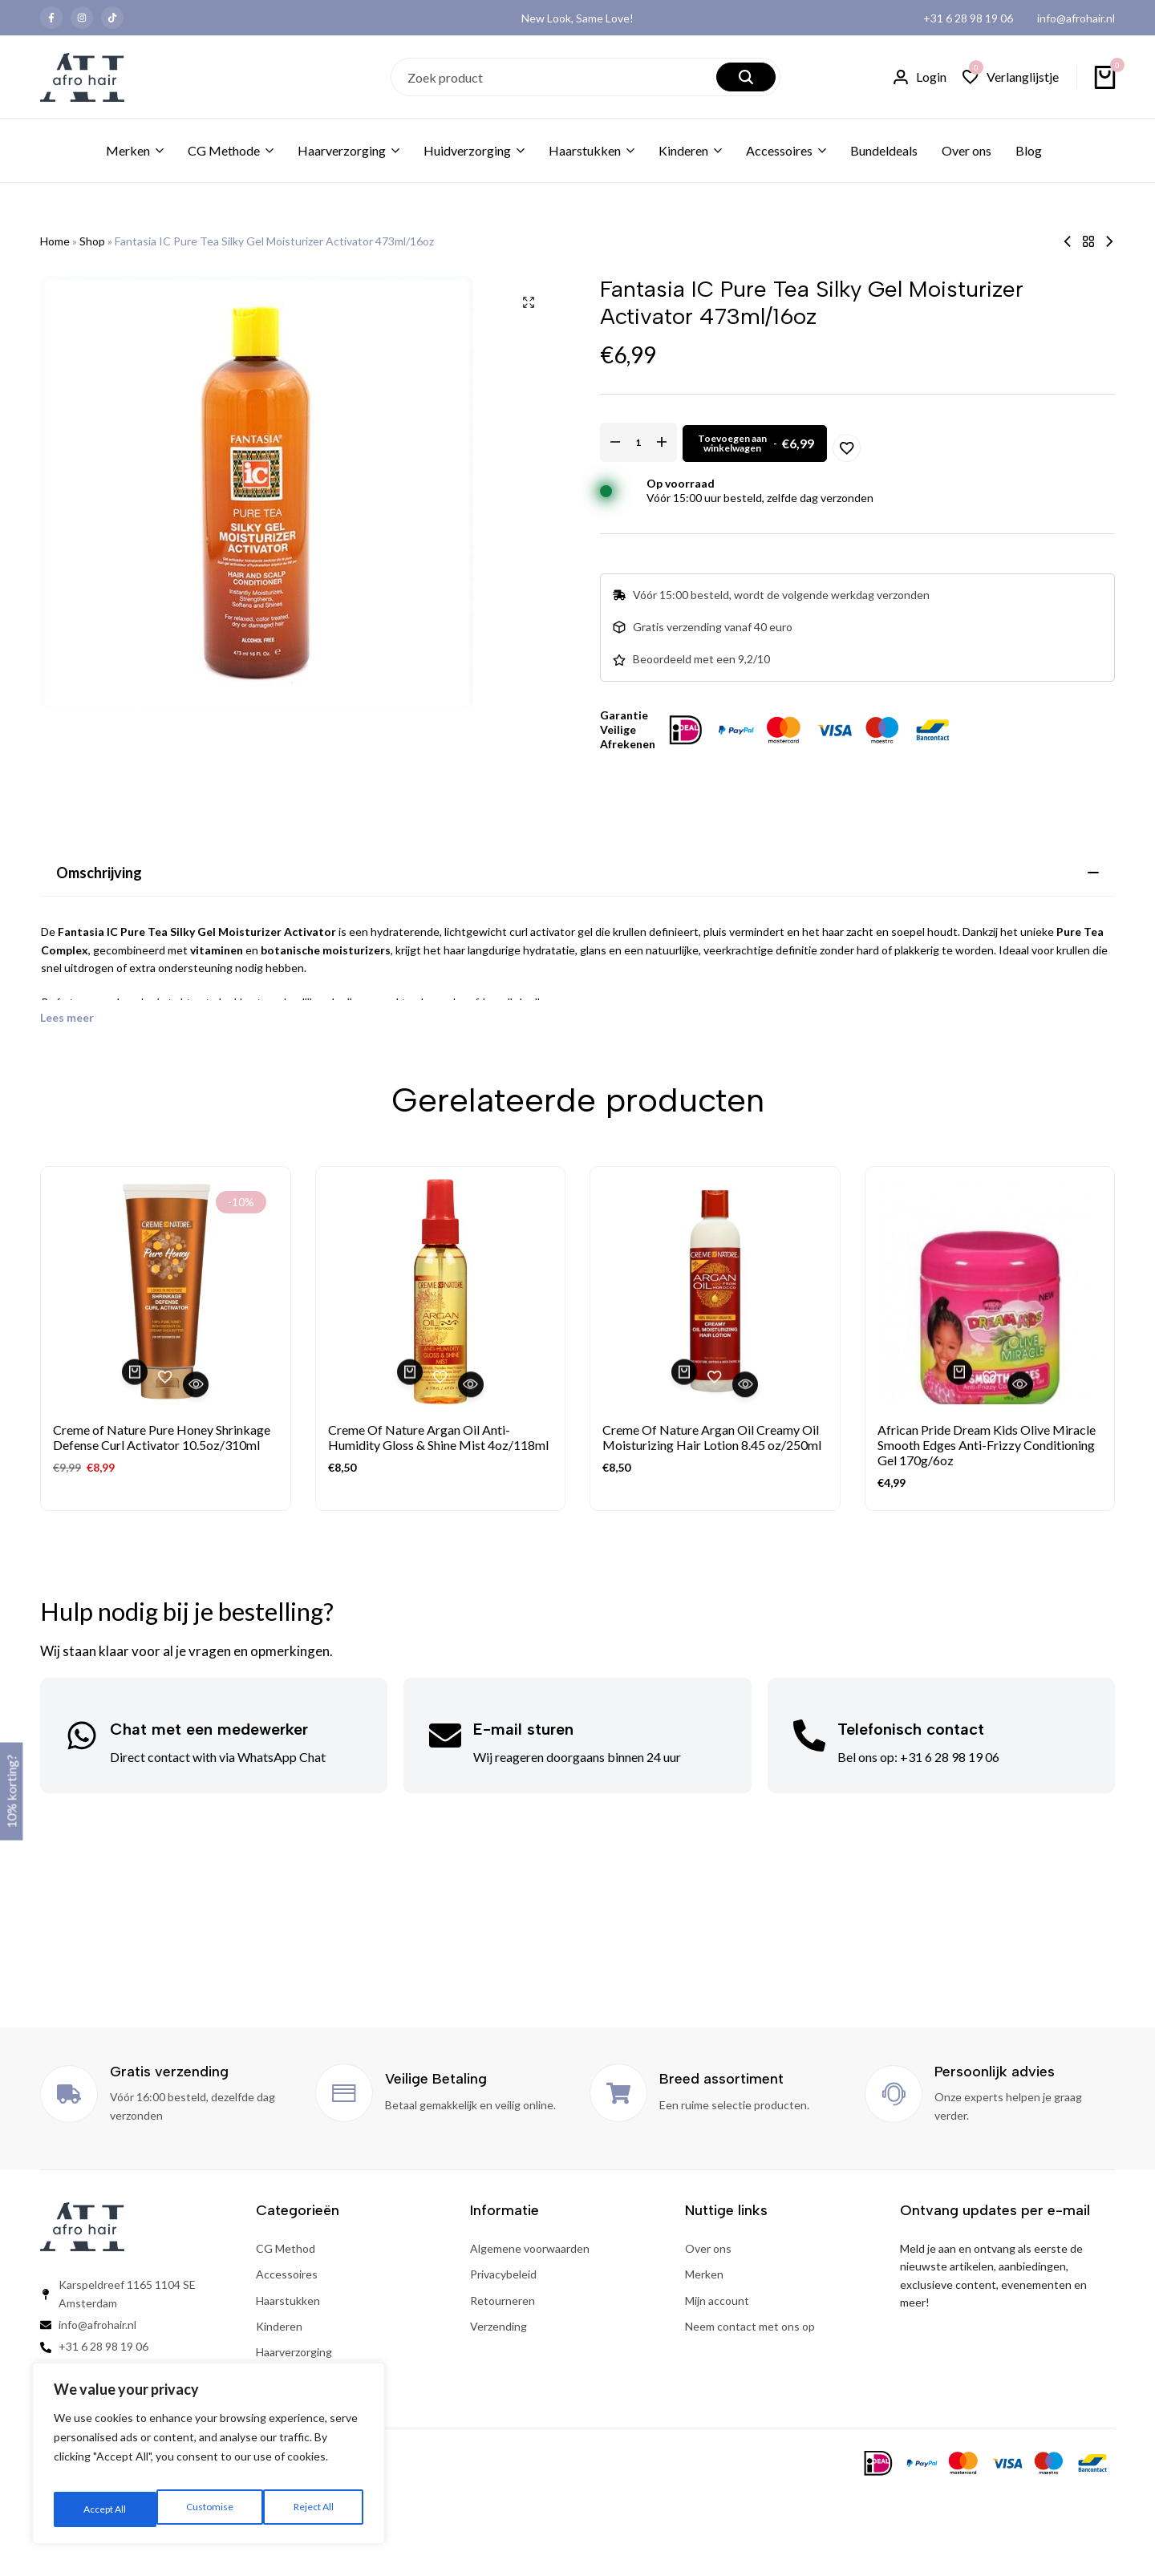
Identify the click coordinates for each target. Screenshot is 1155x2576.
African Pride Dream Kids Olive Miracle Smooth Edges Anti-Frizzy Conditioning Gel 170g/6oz (986, 1445)
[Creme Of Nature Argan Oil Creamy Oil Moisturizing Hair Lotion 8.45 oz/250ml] (715, 1291)
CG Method (285, 2248)
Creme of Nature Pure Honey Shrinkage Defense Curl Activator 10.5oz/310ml (161, 1437)
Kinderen (683, 150)
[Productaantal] (669, 442)
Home (55, 241)
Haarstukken (585, 150)
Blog (1028, 150)
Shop (92, 241)
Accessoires (779, 150)
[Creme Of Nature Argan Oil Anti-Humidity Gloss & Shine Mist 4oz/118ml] (440, 1291)
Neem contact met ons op (750, 2326)
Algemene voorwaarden (530, 2248)
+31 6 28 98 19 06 (968, 18)
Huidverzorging (467, 150)
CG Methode (224, 150)
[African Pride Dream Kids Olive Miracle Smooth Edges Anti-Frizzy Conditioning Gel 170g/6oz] (990, 1291)
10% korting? (10, 1792)
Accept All (314, 2509)
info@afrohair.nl (1076, 18)
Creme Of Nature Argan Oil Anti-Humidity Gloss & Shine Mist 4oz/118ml (438, 1437)
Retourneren (502, 2300)
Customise (105, 2509)
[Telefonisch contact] (809, 1735)
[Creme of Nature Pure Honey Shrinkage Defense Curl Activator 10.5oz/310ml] (165, 1291)
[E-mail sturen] (445, 1735)
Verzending (498, 2326)
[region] (208, 2460)
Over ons (966, 150)
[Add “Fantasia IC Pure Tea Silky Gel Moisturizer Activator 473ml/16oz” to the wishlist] (1028, 442)
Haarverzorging (342, 150)
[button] (1010, 77)
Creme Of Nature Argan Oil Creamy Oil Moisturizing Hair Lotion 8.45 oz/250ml (711, 1437)
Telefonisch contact (910, 1729)
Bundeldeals (884, 150)
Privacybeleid (503, 2274)
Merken (128, 150)
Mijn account (717, 2300)
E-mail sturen (523, 1729)
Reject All (210, 2509)
